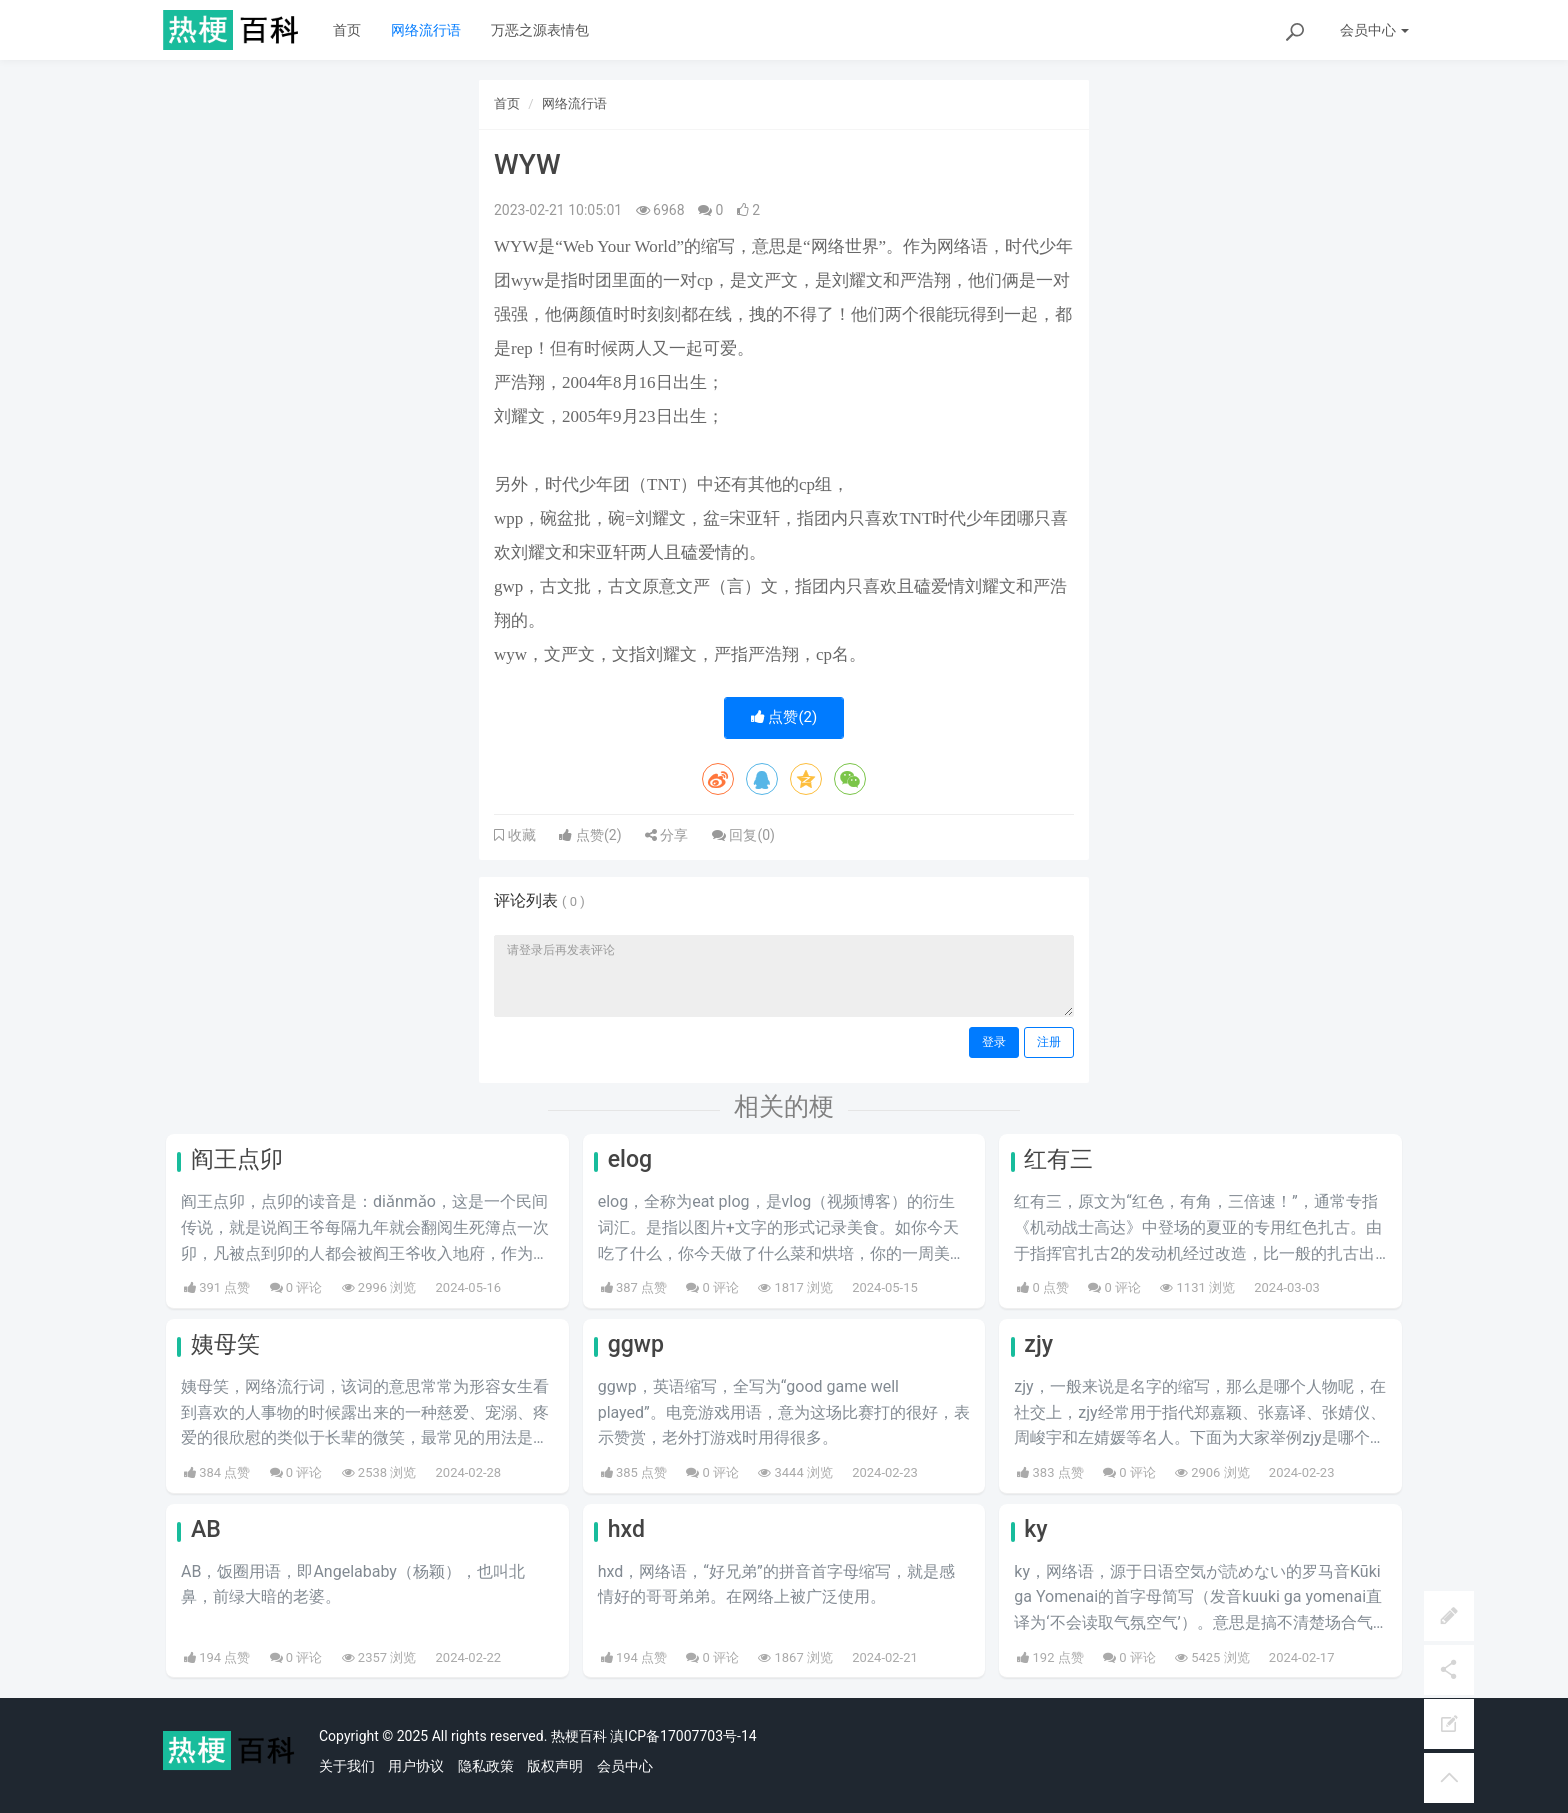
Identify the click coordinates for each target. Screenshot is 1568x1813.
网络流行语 (426, 30)
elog (630, 1159)
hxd (626, 1529)
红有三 (1058, 1159)
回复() (743, 835)
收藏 (520, 835)
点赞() (784, 717)
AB (206, 1529)
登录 (994, 1042)
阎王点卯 (237, 1159)
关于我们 (347, 1766)
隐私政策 (486, 1766)
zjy (1038, 1344)
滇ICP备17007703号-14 (683, 1736)
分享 (666, 835)
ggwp (636, 1344)
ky (1035, 1529)
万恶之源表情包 (540, 30)
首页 (347, 30)
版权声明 (555, 1766)
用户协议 (416, 1766)
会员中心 (625, 1766)
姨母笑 (225, 1344)
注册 (1049, 1042)
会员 (1374, 30)
